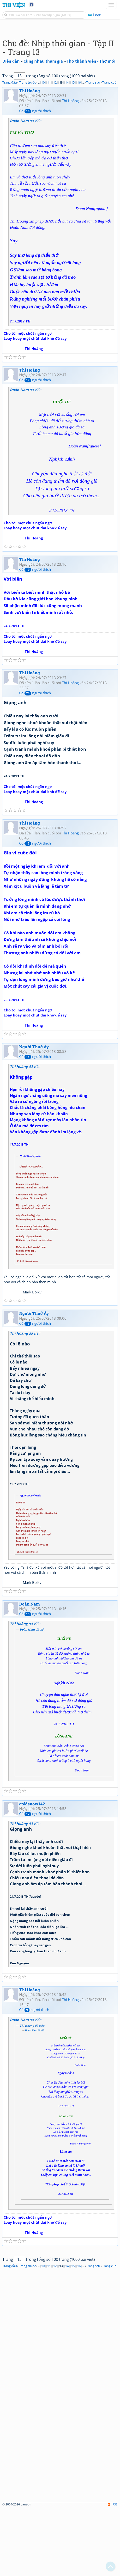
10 (43, 150)
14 (67, 150)
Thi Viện (13, 4)
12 (55, 150)
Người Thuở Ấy (34, 1114)
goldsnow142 (32, 1871)
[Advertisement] (60, 61)
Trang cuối (109, 150)
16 (79, 150)
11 (49, 150)
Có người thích (35, 178)
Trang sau (93, 150)
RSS (113, 2572)
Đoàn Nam (29, 1671)
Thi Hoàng (29, 158)
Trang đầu (9, 150)
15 (73, 150)
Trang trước (27, 150)
